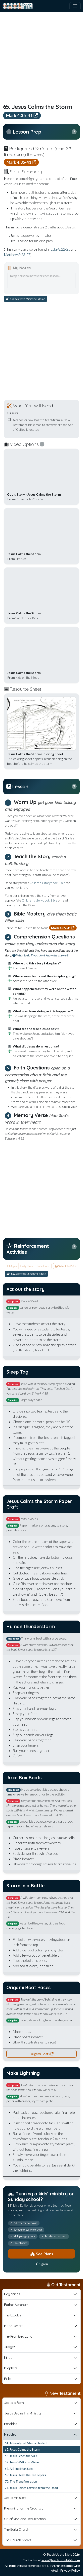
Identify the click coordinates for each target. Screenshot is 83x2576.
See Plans (41, 2253)
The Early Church (16, 2529)
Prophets (11, 2368)
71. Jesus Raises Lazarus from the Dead (31, 2488)
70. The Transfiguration (20, 2481)
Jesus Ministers (15, 2498)
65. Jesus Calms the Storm (22, 2449)
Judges (9, 2347)
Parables (10, 2424)
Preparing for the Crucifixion (24, 2508)
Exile (7, 2379)
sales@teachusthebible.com (61, 2560)
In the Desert (13, 2326)
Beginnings (12, 2294)
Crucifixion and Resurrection (25, 2519)
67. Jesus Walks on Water (21, 2462)
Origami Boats (41, 2054)
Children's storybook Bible (47, 883)
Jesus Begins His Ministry (22, 2413)
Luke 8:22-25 (60, 249)
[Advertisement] (41, 57)
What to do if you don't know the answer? (40, 955)
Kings (8, 2358)
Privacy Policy (70, 2570)
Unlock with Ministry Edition (25, 299)
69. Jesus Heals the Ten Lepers (25, 2475)
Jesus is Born (14, 2403)
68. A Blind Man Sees (18, 2468)
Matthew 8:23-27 (17, 255)
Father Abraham (16, 2305)
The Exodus (12, 2315)
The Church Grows (17, 2540)
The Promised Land (18, 2336)
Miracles (10, 2434)
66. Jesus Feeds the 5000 (21, 2456)
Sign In (41, 2264)
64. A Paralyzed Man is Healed (25, 2443)
